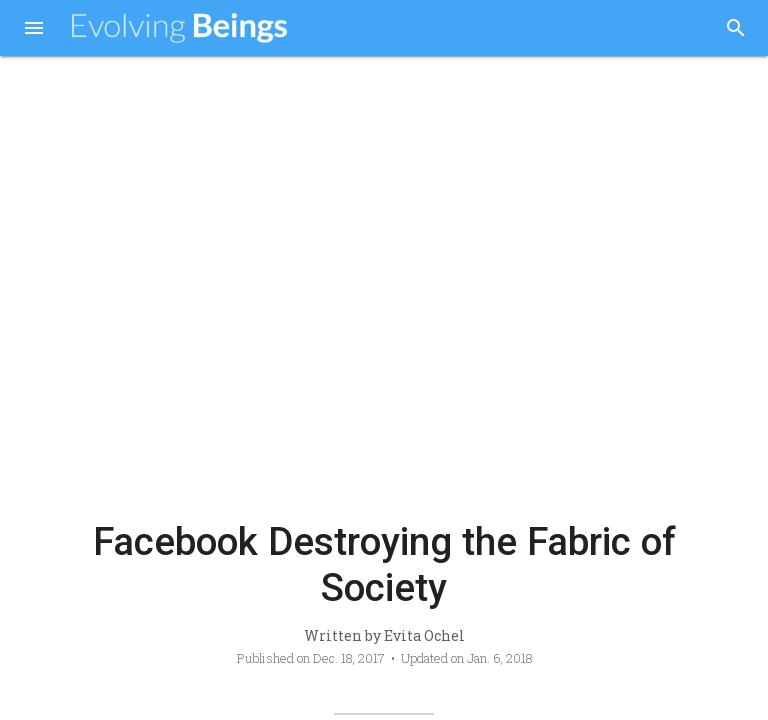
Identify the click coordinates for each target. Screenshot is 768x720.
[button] (34, 30)
